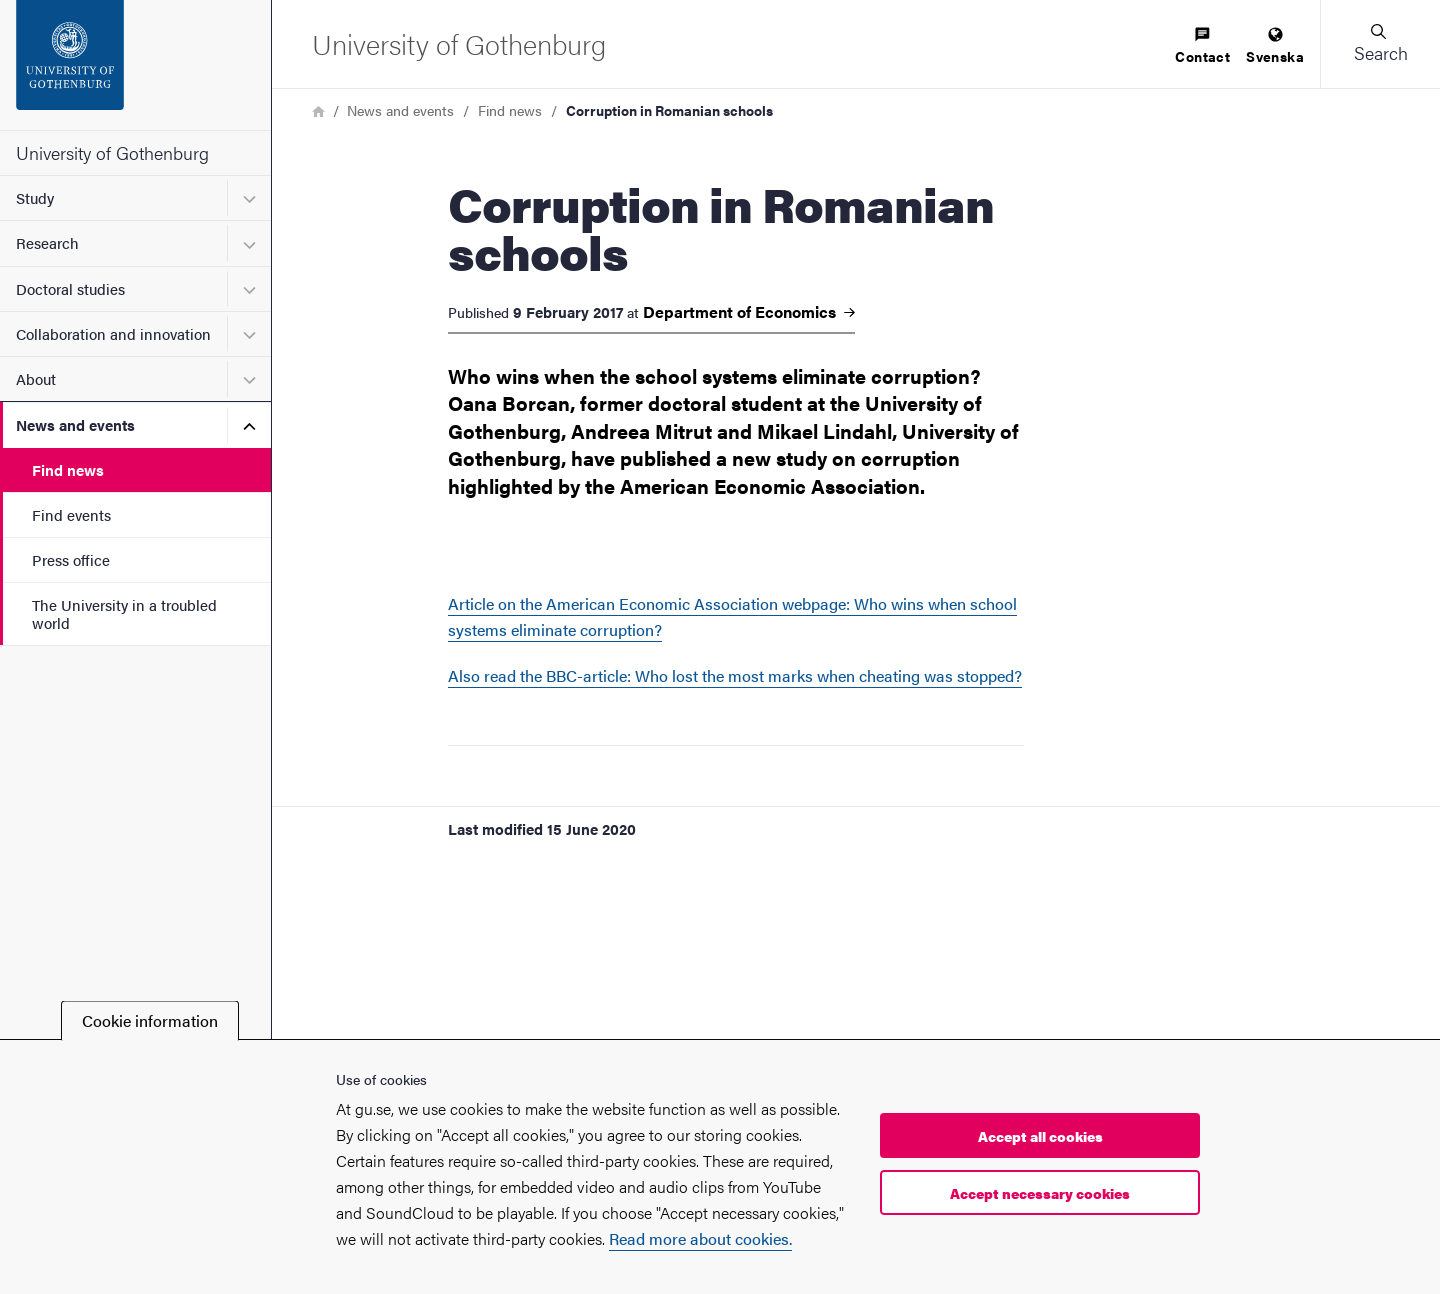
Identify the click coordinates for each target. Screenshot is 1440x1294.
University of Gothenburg (112, 152)
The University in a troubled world (124, 613)
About (36, 378)
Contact (1202, 46)
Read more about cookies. (700, 1238)
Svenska (1275, 46)
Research (47, 242)
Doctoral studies (70, 288)
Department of (749, 312)
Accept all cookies (1040, 1136)
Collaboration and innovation (113, 333)
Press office (71, 559)
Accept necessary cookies (1040, 1193)
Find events (71, 514)
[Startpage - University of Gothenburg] (135, 65)
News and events (75, 424)
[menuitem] (1202, 46)
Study (35, 197)
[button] (1380, 44)
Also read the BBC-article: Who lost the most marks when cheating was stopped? (735, 675)
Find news (68, 469)
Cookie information (150, 1020)
